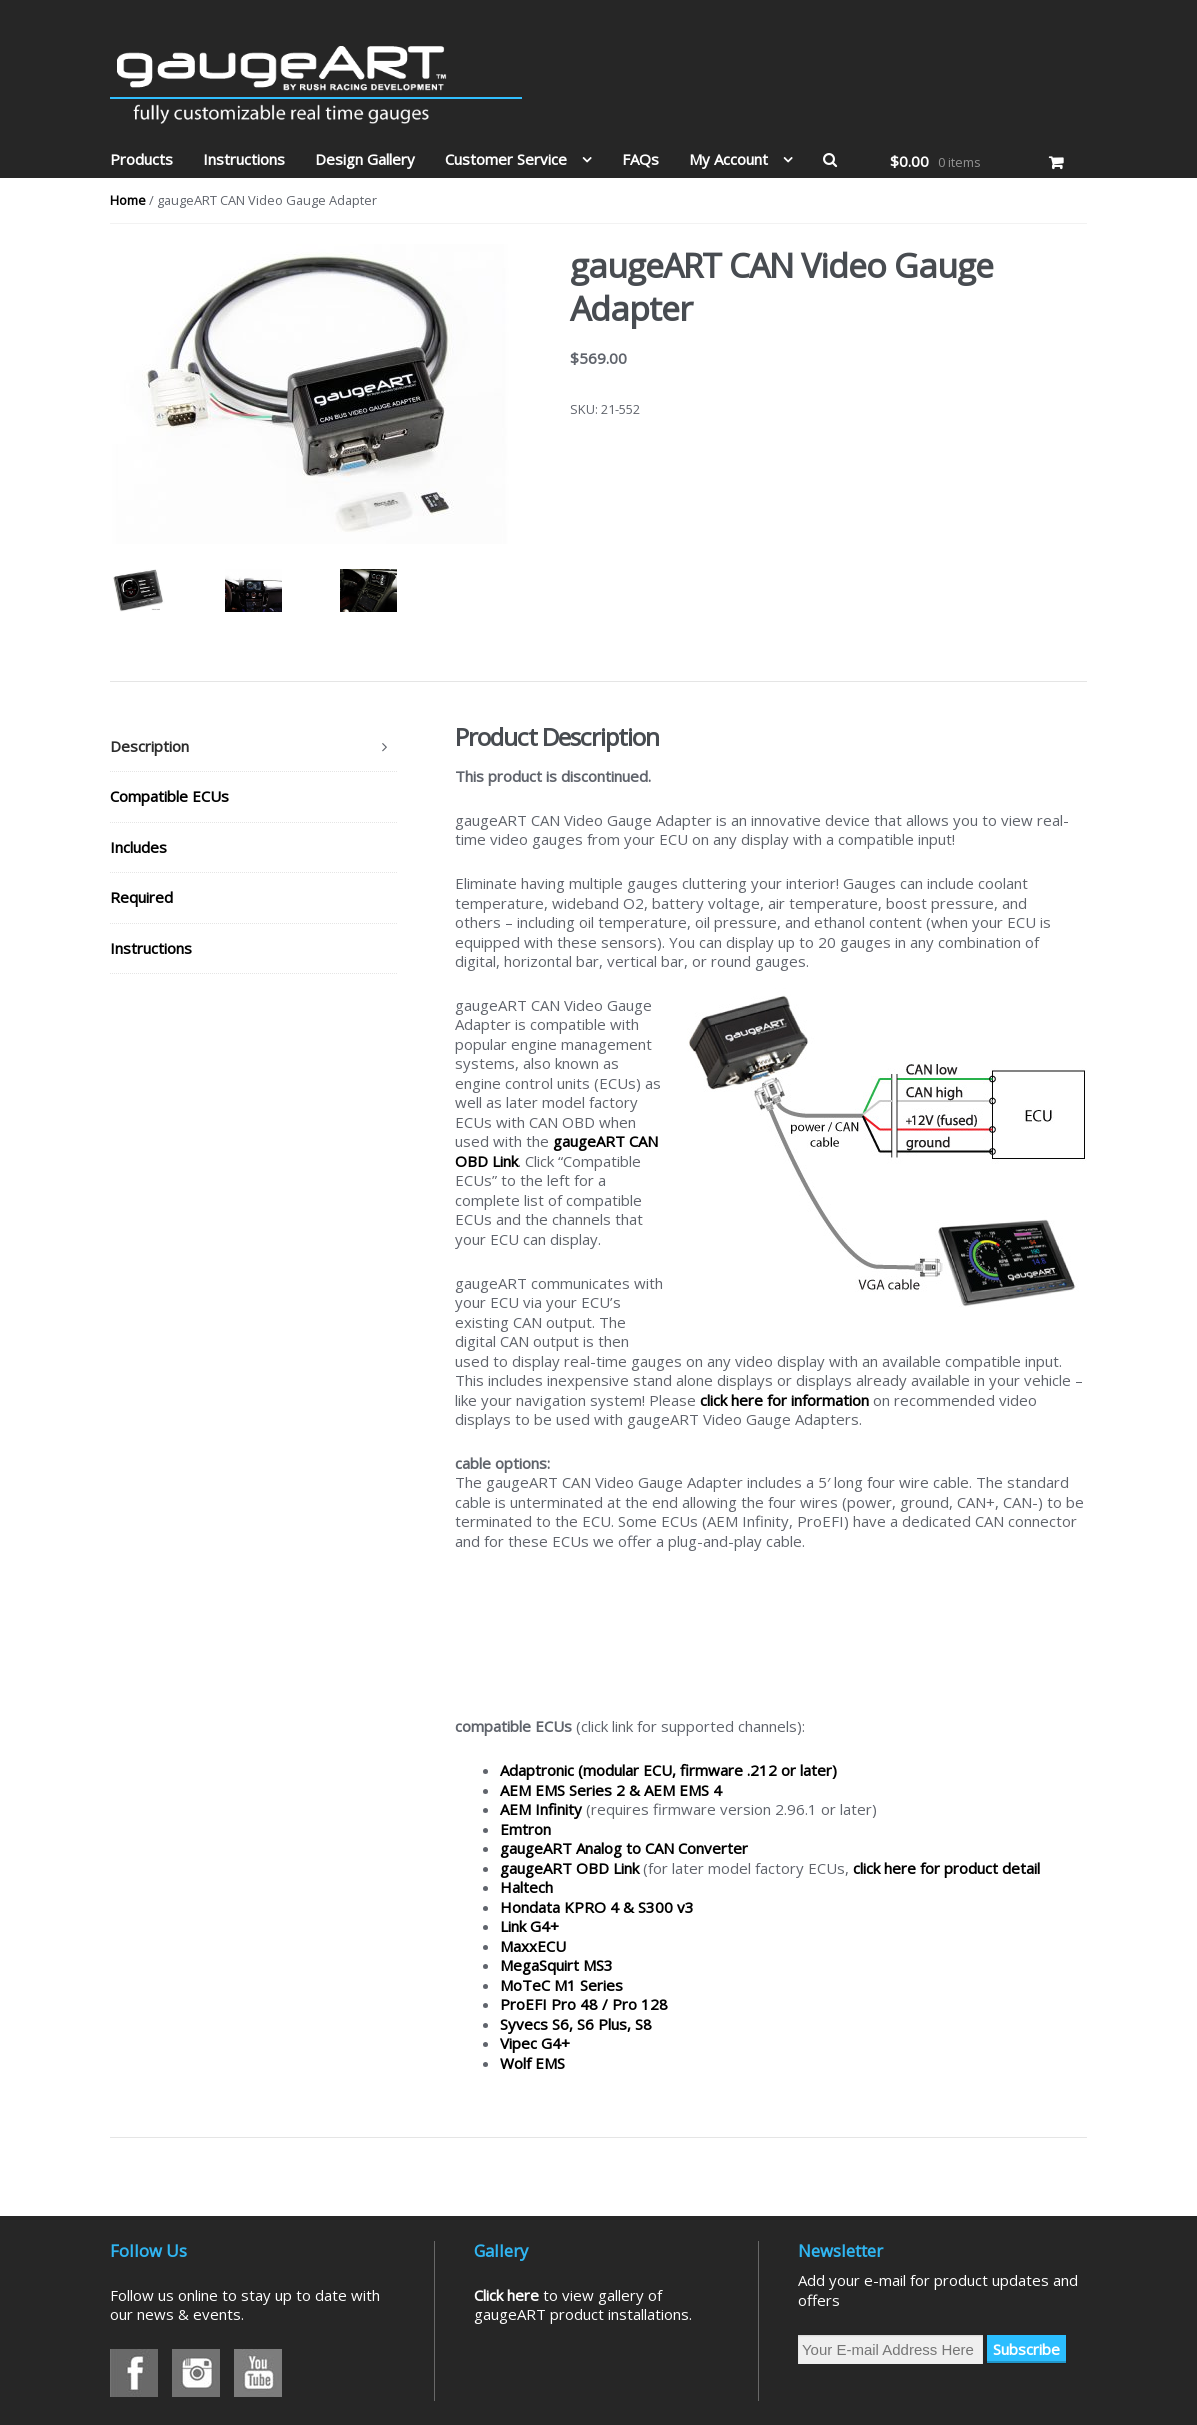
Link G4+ (529, 1926)
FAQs (640, 159)
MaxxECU (533, 1946)
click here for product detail (946, 1868)
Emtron (525, 1829)
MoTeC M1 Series (561, 1985)
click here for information (784, 1400)
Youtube (258, 2373)
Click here (506, 2295)
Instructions (244, 159)
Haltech (526, 1887)
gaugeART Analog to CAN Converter (624, 1848)
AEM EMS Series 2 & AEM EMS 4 (611, 1790)
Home (128, 200)
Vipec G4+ (535, 2043)
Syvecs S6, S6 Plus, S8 (576, 2024)
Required (141, 897)
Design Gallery (365, 159)
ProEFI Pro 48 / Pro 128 (584, 2004)
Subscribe (1026, 2349)
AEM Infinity (541, 1809)
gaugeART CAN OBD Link (556, 1151)
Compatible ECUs (169, 796)
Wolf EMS (532, 2063)
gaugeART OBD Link (569, 1868)
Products (141, 159)
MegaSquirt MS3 (556, 1965)
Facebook (134, 2373)
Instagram (196, 2373)
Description (149, 746)
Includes (138, 847)
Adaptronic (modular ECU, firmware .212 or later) (668, 1770)
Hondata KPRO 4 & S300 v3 (597, 1907)
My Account (728, 159)
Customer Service (506, 159)
